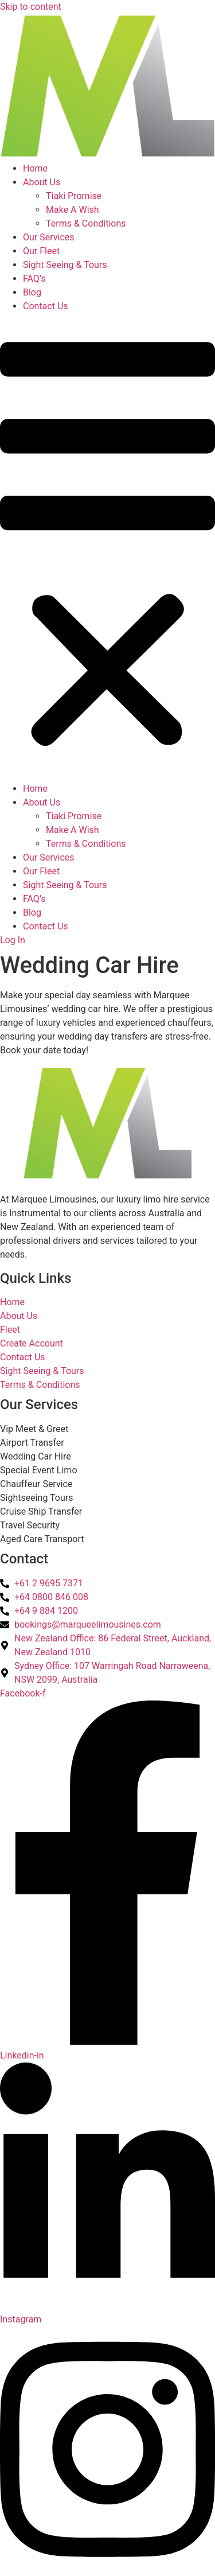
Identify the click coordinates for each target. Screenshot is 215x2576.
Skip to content (30, 6)
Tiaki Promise (73, 195)
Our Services (49, 237)
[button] (107, 548)
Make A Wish (72, 209)
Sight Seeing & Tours (65, 264)
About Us (41, 182)
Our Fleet (41, 251)
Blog (32, 292)
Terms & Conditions (86, 223)
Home (35, 168)
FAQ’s (34, 278)
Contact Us (45, 306)
